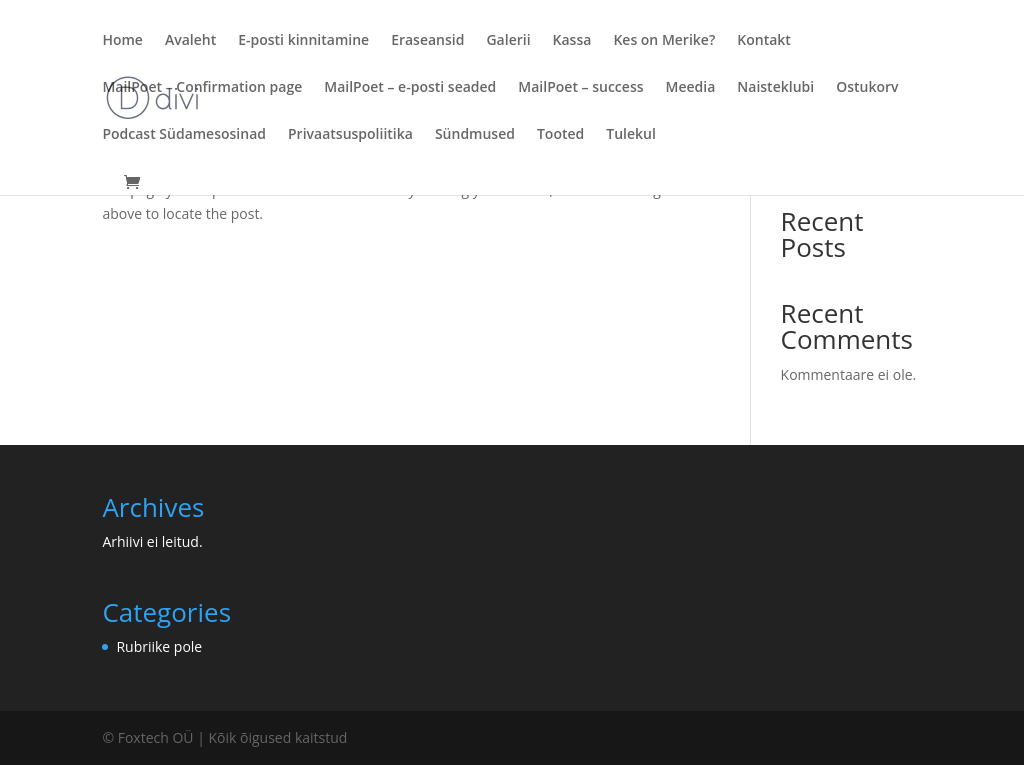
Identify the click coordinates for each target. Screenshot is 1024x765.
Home (122, 41)
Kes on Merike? (664, 41)
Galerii (508, 41)
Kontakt (764, 41)
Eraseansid (427, 41)
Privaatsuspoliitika (350, 135)
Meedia (691, 88)
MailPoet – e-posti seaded (410, 88)
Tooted (560, 135)
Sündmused (475, 135)
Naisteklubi (775, 88)
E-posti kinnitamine (303, 41)
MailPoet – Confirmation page (202, 88)
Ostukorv (867, 88)
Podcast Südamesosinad (184, 135)
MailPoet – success (580, 88)
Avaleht (190, 41)
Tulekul (631, 135)
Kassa (572, 41)
